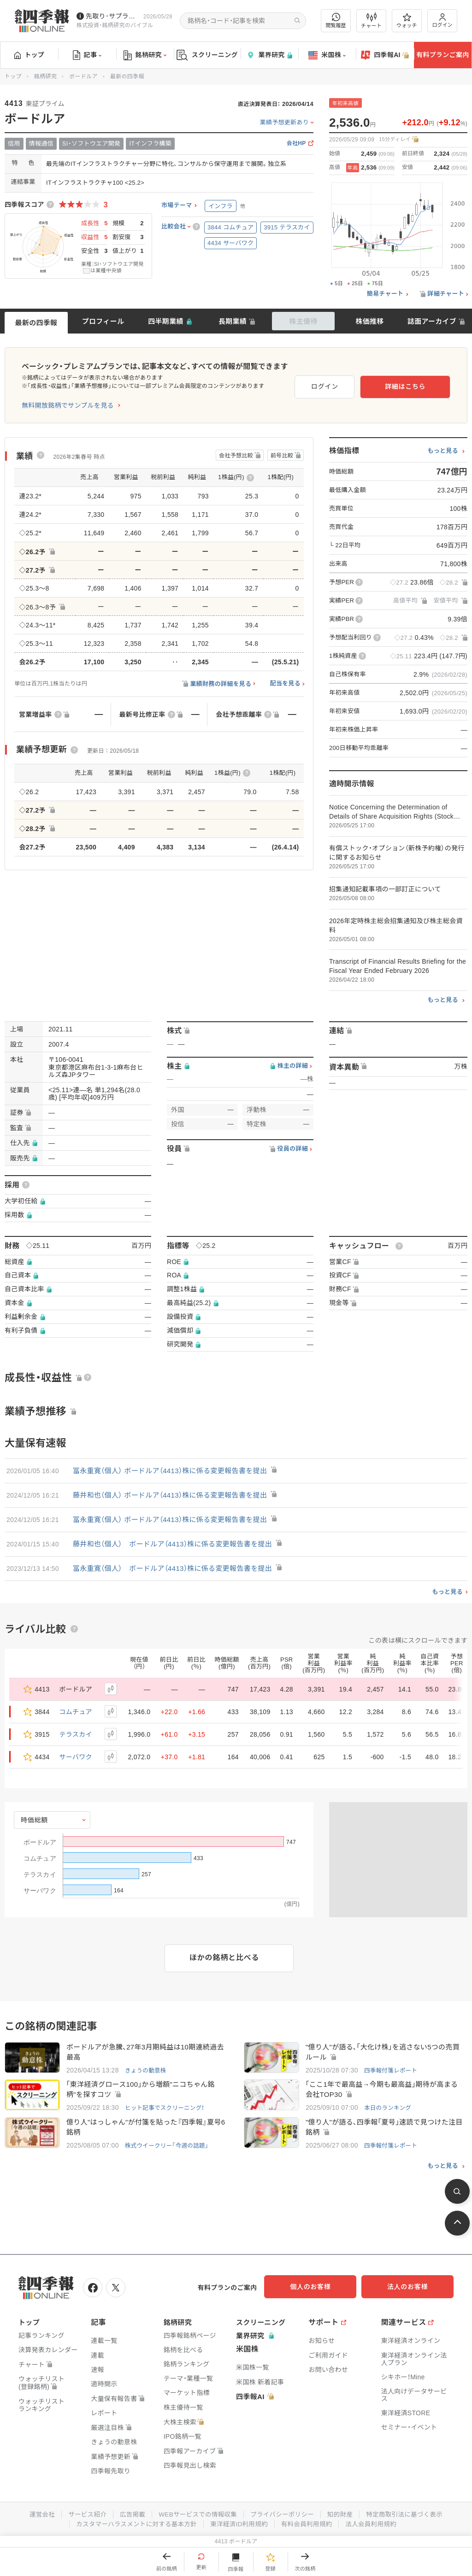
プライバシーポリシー (283, 2514)
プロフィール (103, 321)
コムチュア (75, 1711)
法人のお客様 (412, 2288)
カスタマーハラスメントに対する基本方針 (133, 2524)
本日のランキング (388, 2109)
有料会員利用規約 (309, 2524)
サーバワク (75, 1757)
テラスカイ (75, 1734)
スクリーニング (207, 55)
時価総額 (34, 1820)
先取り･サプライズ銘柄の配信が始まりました (113, 16)
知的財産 (343, 2514)
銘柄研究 (145, 55)
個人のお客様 (320, 2288)
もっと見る (442, 451)
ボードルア (83, 76)
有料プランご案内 (442, 55)
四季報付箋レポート (391, 2070)
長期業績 (232, 321)
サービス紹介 (83, 2514)
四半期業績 (165, 321)
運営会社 (37, 2514)
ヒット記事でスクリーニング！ (166, 2109)
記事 (87, 55)
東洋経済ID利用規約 (239, 2524)
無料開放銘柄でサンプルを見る (68, 405)
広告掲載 (129, 2514)
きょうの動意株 (146, 2070)
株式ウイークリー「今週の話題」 (168, 2147)
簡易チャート (385, 294)
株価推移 (369, 321)
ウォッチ (406, 20)
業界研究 (269, 55)
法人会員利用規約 (374, 2524)
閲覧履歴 (336, 20)
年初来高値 (345, 103)
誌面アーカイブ (431, 321)
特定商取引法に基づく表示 (408, 2514)
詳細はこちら (420, 385)
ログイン (442, 20)
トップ (29, 55)
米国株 (327, 55)
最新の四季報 (36, 323)
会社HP (296, 143)
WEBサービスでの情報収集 (196, 2514)
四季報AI (385, 55)
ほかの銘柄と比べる (224, 1957)
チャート (371, 20)
